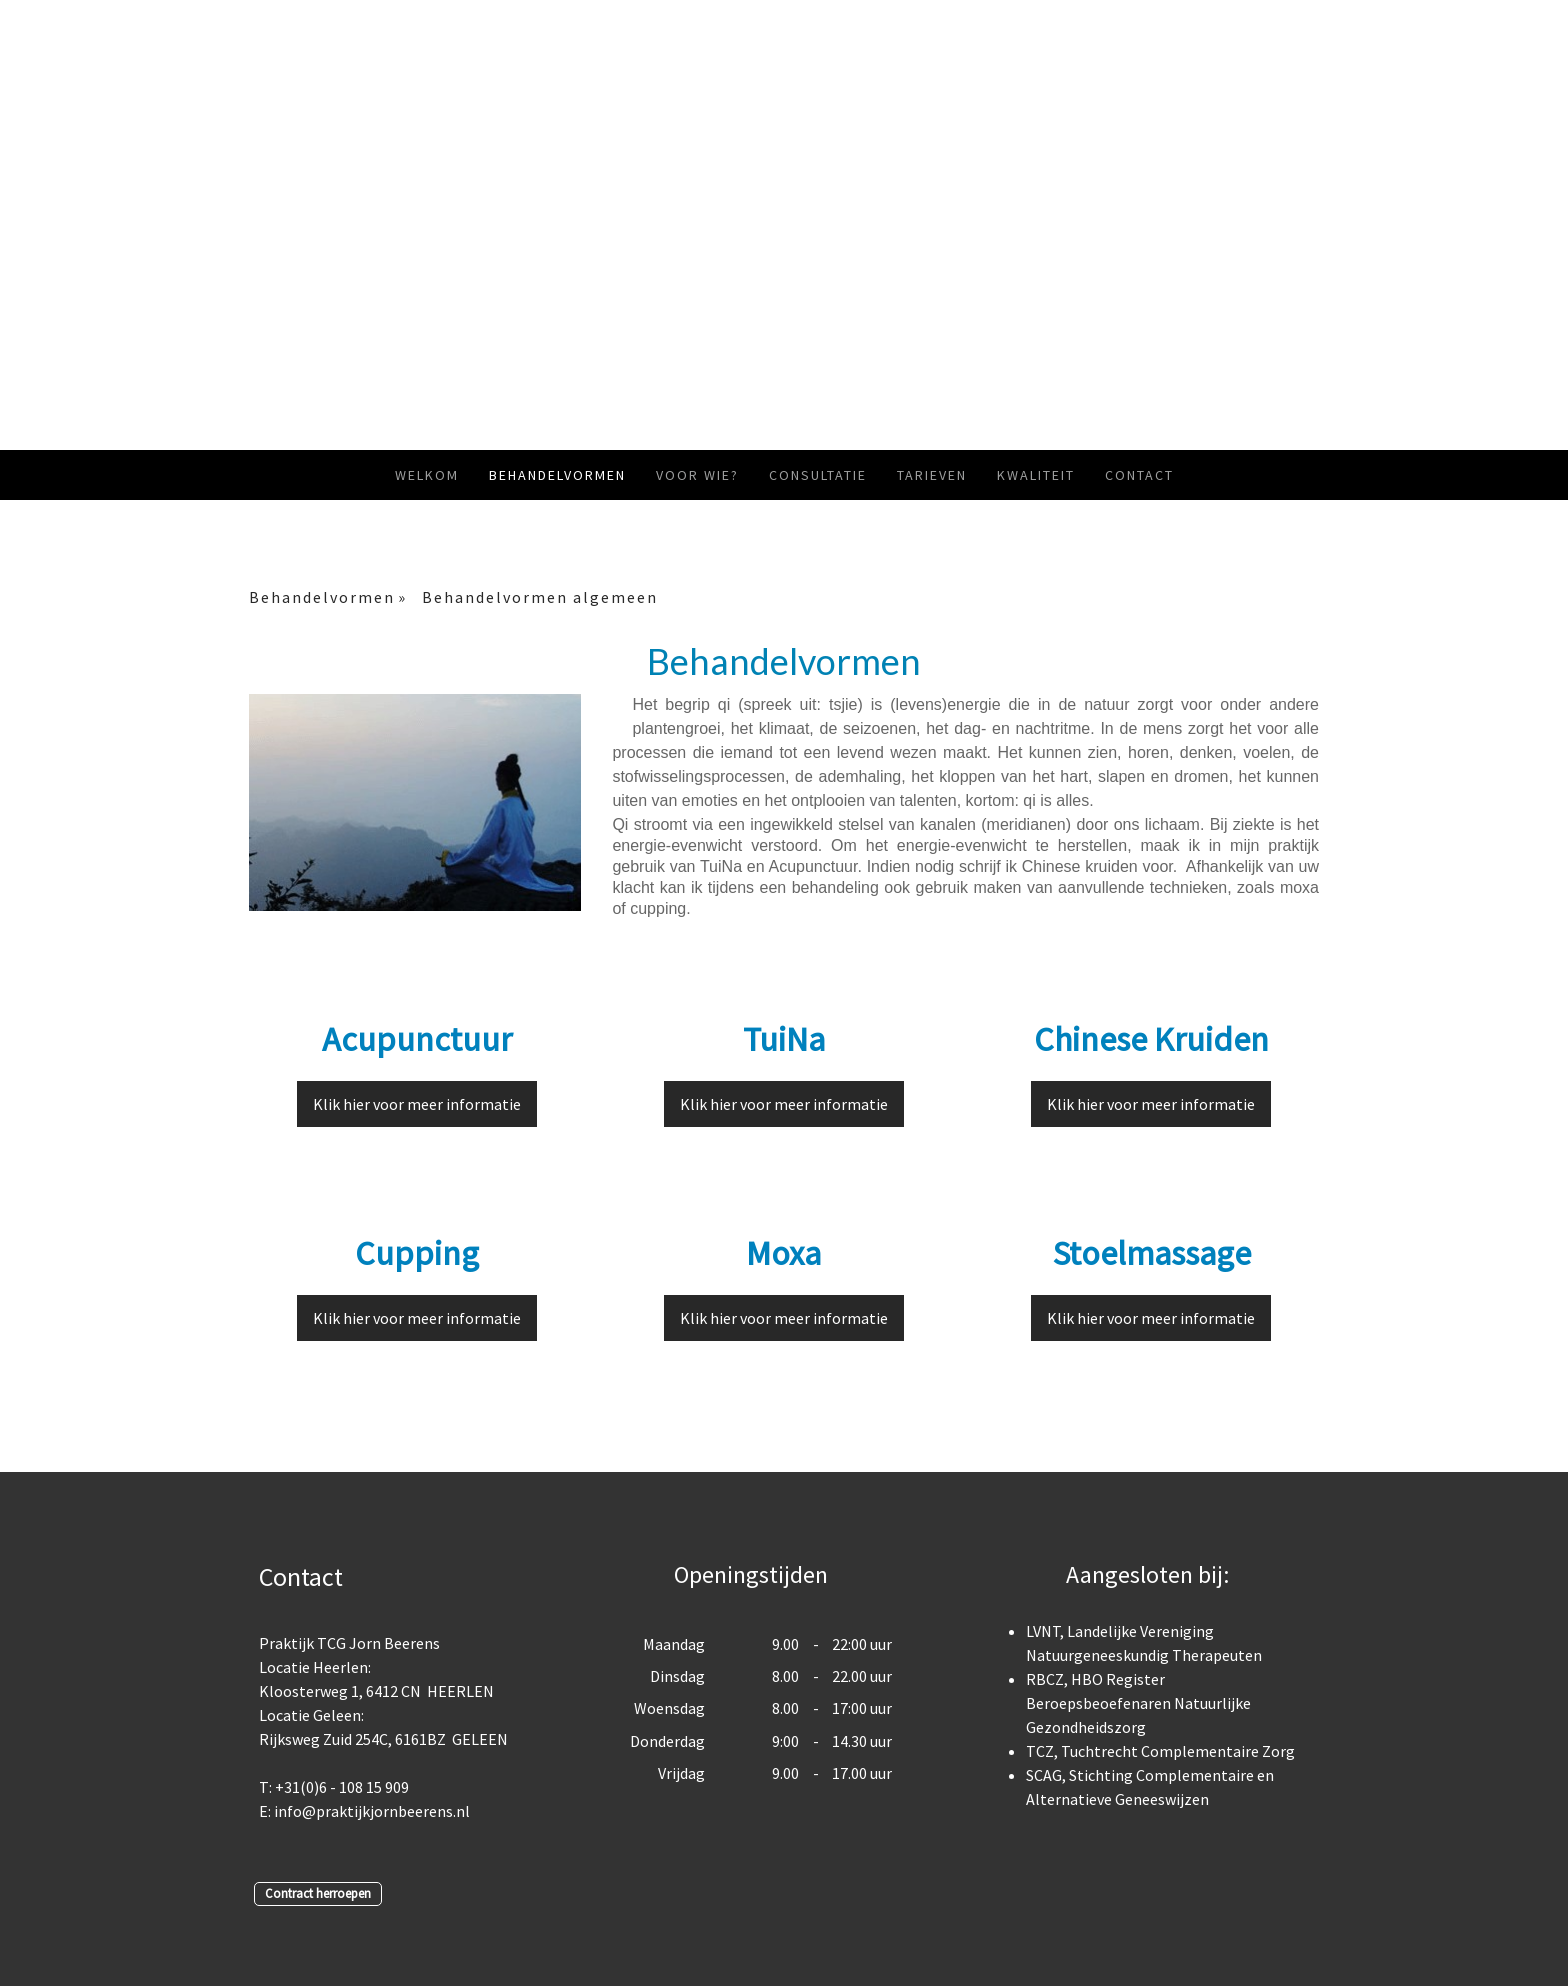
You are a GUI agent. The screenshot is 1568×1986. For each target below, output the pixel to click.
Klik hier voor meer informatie (417, 1104)
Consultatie (818, 475)
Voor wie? (697, 475)
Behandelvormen (557, 475)
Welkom (427, 475)
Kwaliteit (1036, 475)
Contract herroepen (318, 1893)
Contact (1139, 475)
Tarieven (932, 475)
